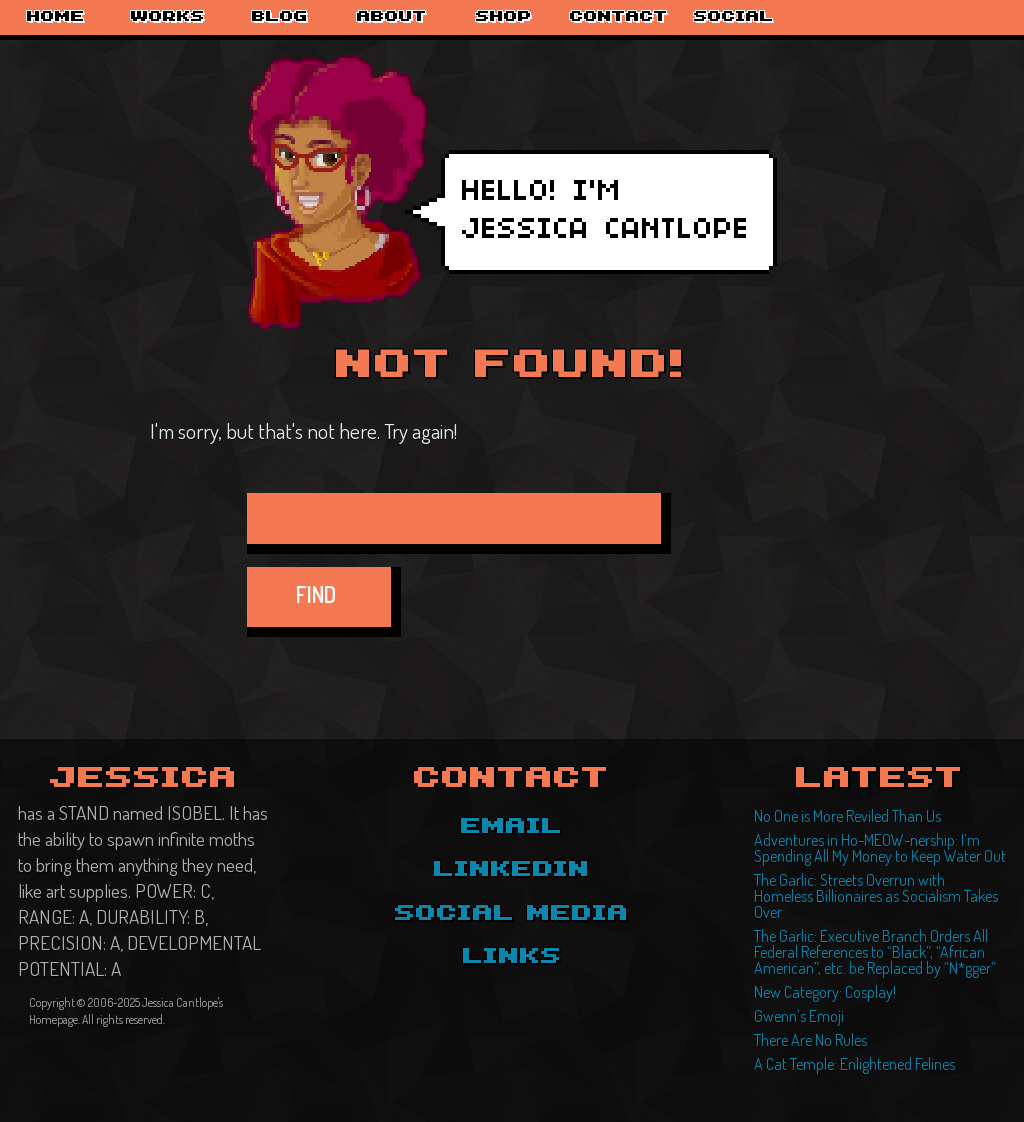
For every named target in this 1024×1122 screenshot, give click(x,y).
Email (512, 827)
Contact (619, 17)
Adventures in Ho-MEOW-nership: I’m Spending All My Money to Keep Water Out (880, 848)
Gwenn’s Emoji (799, 1016)
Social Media (512, 914)
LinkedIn (512, 870)
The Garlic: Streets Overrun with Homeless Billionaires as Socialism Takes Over (876, 896)
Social (734, 17)
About (392, 17)
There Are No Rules (810, 1040)
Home (56, 17)
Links (512, 957)
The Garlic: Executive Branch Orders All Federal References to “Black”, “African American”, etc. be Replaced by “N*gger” (875, 952)
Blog (280, 17)
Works (168, 17)
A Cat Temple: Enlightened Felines (854, 1064)
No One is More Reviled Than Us (847, 816)
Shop (504, 17)
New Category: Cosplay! (825, 992)
